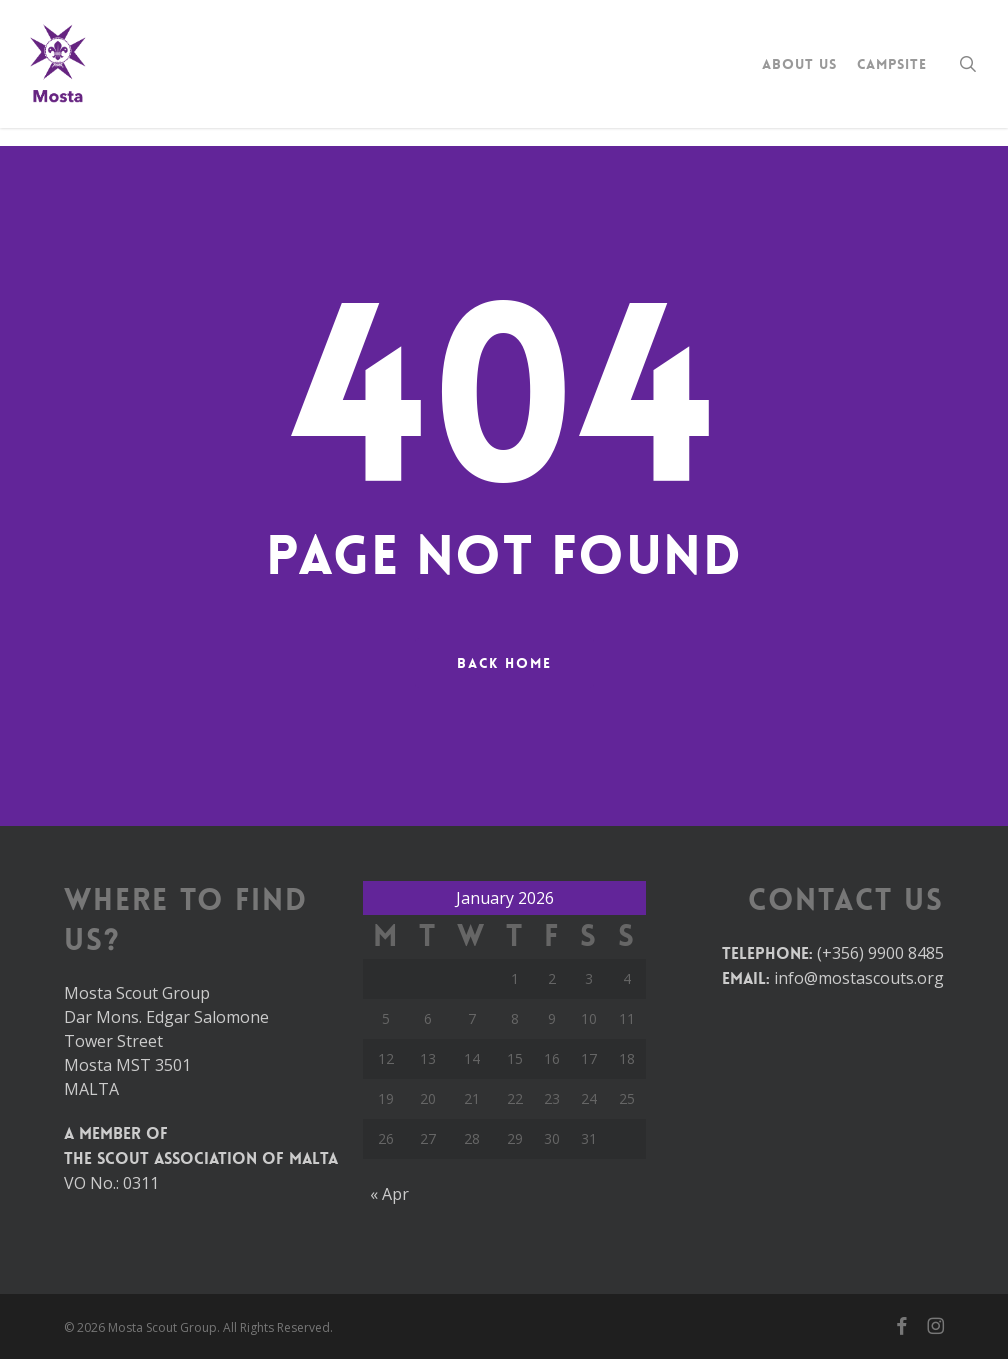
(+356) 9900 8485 (880, 953)
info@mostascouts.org (859, 978)
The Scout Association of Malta (201, 1158)
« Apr (389, 1194)
